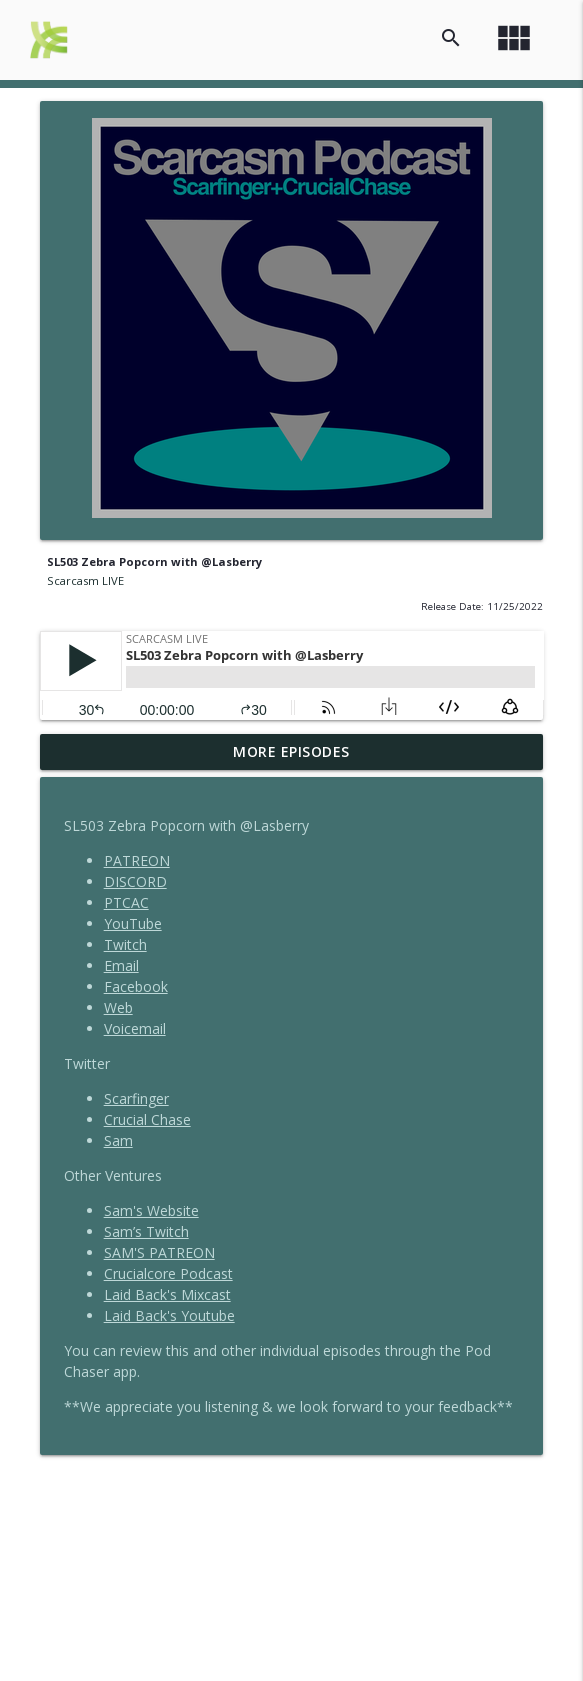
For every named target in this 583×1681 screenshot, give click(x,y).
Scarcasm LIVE (85, 580)
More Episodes (291, 751)
